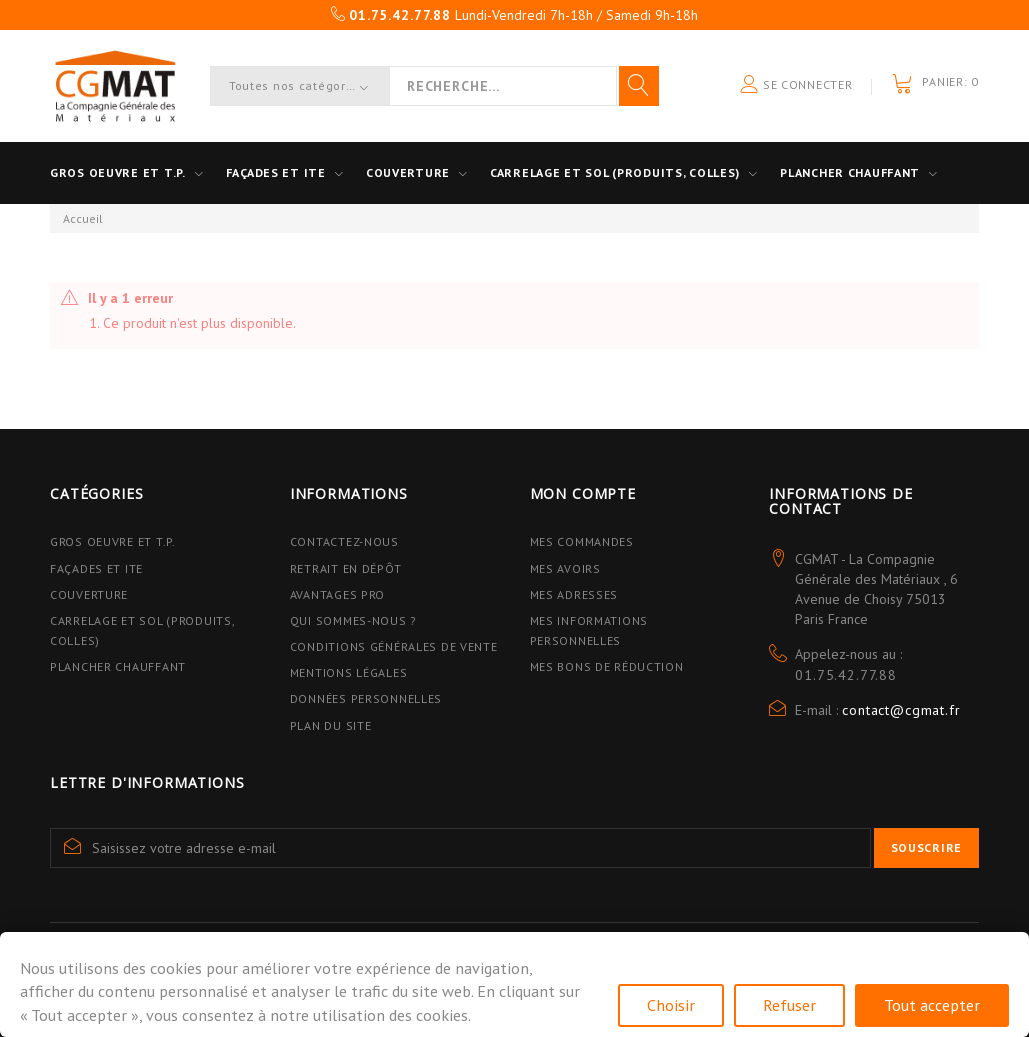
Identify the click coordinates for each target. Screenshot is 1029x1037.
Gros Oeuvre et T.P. (113, 541)
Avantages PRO (337, 594)
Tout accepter (932, 1005)
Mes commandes (582, 541)
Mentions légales (349, 672)
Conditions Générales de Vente (394, 646)
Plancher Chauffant (850, 172)
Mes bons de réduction (607, 666)
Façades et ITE (276, 172)
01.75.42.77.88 (846, 675)
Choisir (671, 1005)
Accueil (83, 218)
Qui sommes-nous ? (353, 620)
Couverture (408, 172)
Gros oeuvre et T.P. (118, 172)
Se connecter (796, 85)
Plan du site (331, 725)
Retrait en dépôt (346, 568)
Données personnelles (366, 698)
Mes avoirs (565, 568)
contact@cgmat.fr (901, 710)
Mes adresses (574, 594)
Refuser (789, 1005)
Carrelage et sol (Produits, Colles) (615, 172)
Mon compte (583, 493)
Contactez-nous (344, 541)
